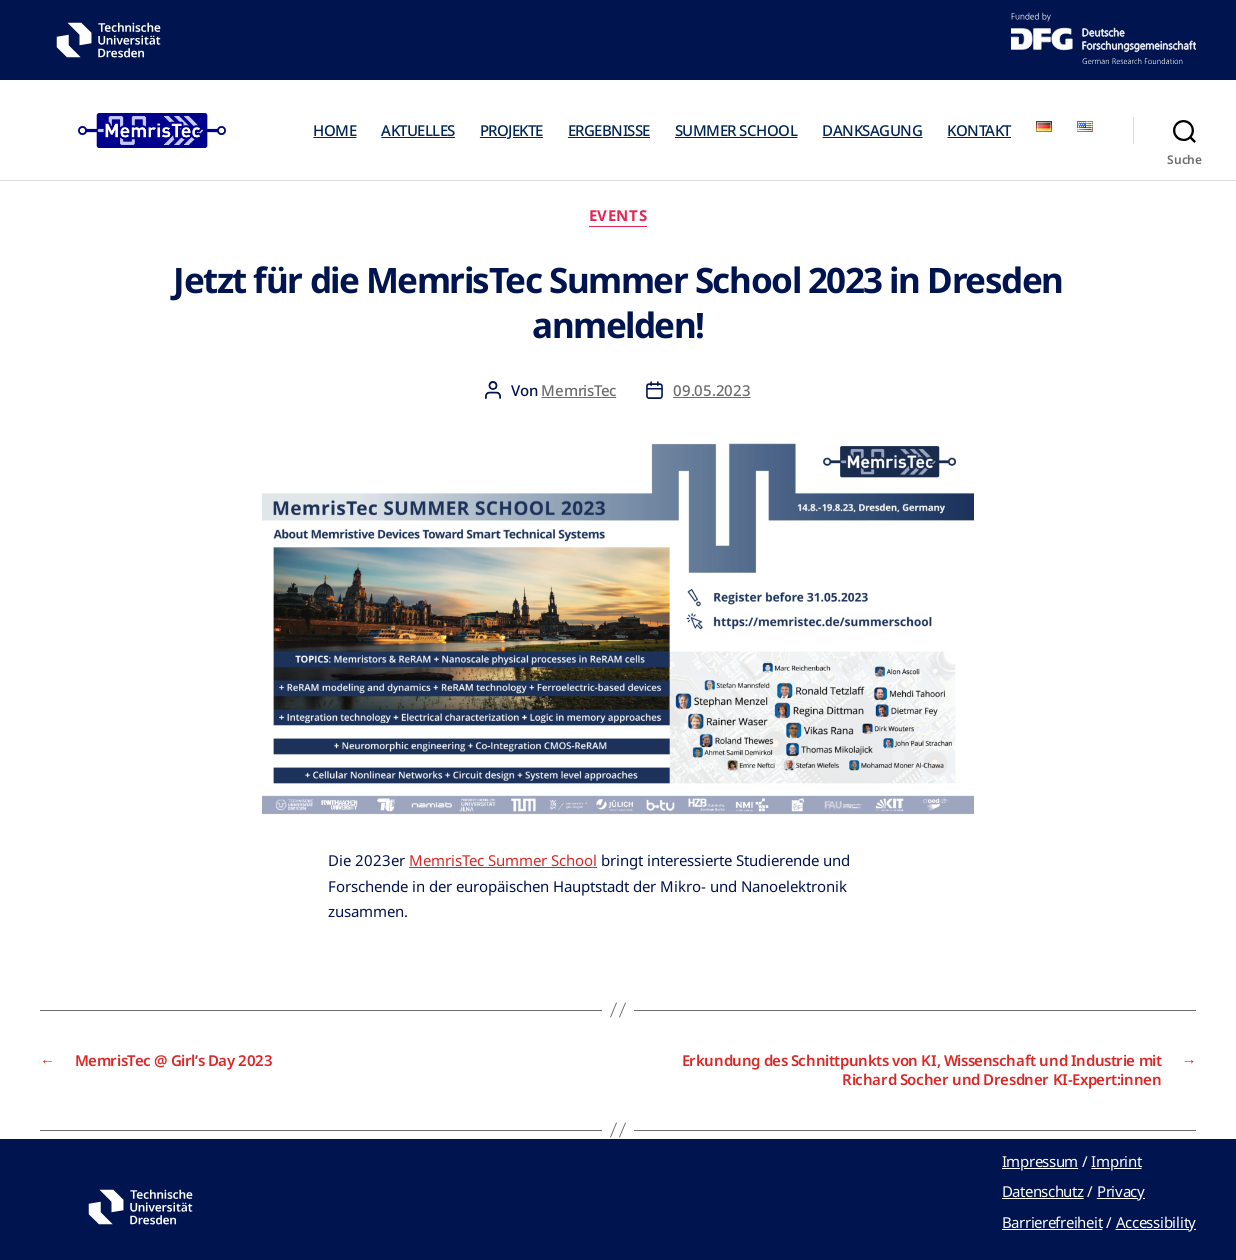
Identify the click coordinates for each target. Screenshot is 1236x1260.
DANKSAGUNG (872, 130)
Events (618, 215)
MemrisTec (578, 390)
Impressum (1040, 1161)
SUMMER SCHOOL (736, 130)
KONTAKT (979, 130)
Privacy (1121, 1191)
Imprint (1116, 1161)
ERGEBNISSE (609, 130)
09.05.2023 (711, 390)
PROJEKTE (511, 130)
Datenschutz (1043, 1191)
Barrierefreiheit (1052, 1222)
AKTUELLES (418, 130)
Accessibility (1156, 1222)
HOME (334, 130)
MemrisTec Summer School (503, 860)
